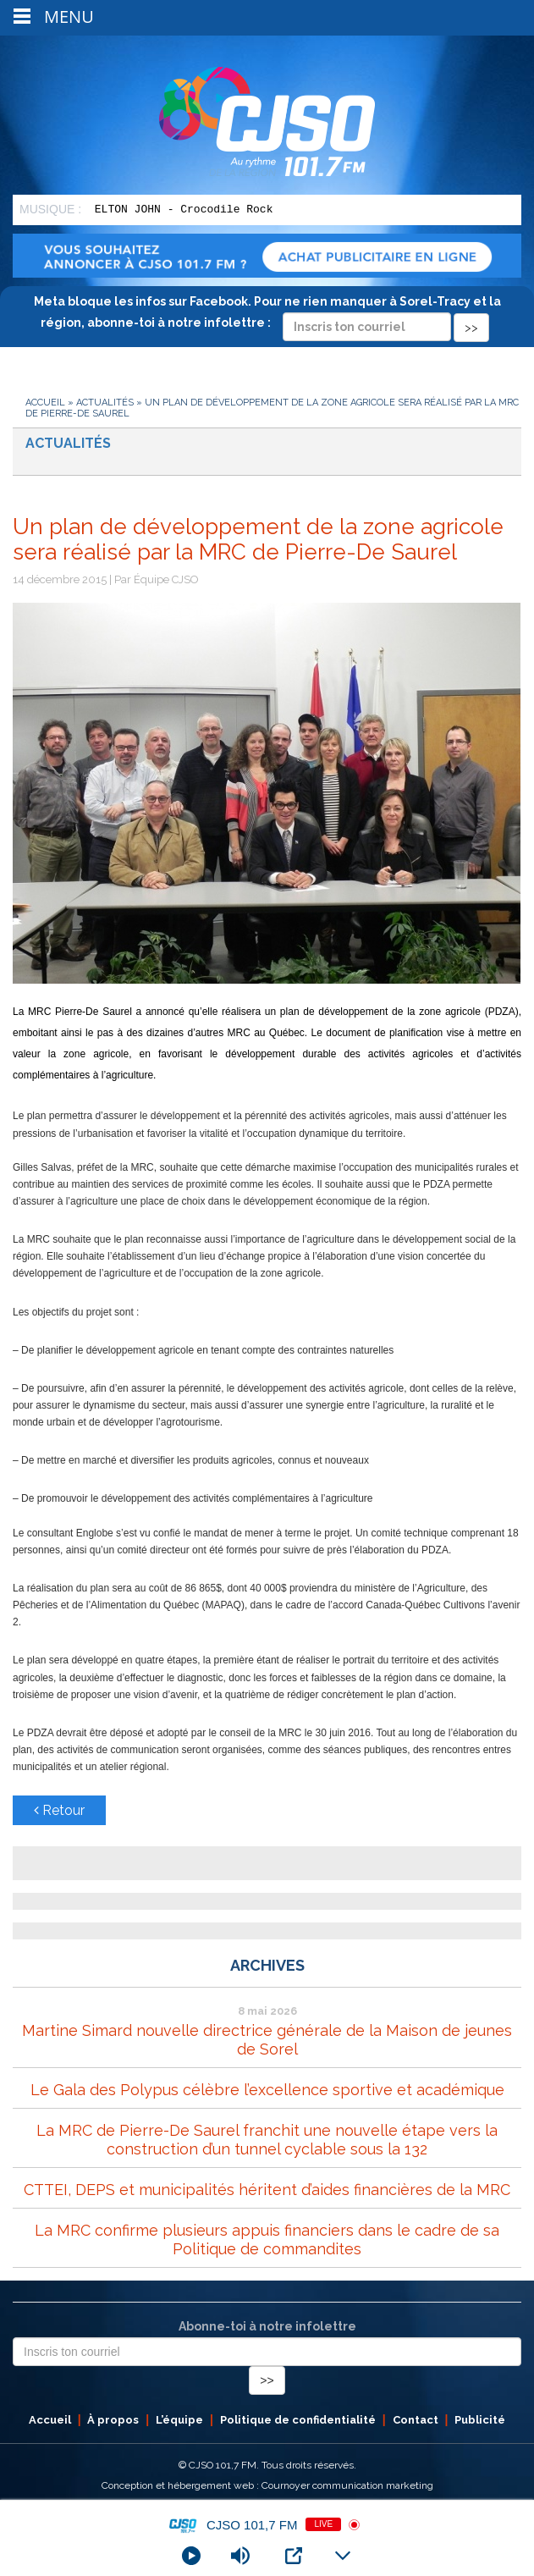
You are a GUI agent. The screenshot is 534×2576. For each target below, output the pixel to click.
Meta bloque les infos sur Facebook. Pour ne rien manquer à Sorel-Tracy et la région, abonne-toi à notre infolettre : (267, 314)
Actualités (105, 402)
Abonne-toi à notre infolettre (267, 2326)
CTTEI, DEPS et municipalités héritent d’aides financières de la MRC (267, 2189)
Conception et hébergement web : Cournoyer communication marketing (267, 2485)
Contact (415, 2419)
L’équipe (179, 2419)
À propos (113, 2419)
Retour (59, 1810)
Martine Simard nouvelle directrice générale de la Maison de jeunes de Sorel (267, 2040)
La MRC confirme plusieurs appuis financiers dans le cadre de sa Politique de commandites (267, 2239)
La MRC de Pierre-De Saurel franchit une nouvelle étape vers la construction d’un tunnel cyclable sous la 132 (267, 2139)
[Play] (191, 2556)
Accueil (45, 402)
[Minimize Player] (343, 2556)
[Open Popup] (294, 2556)
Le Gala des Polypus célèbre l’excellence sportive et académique (267, 2090)
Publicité (479, 2419)
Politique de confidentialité (298, 2419)
